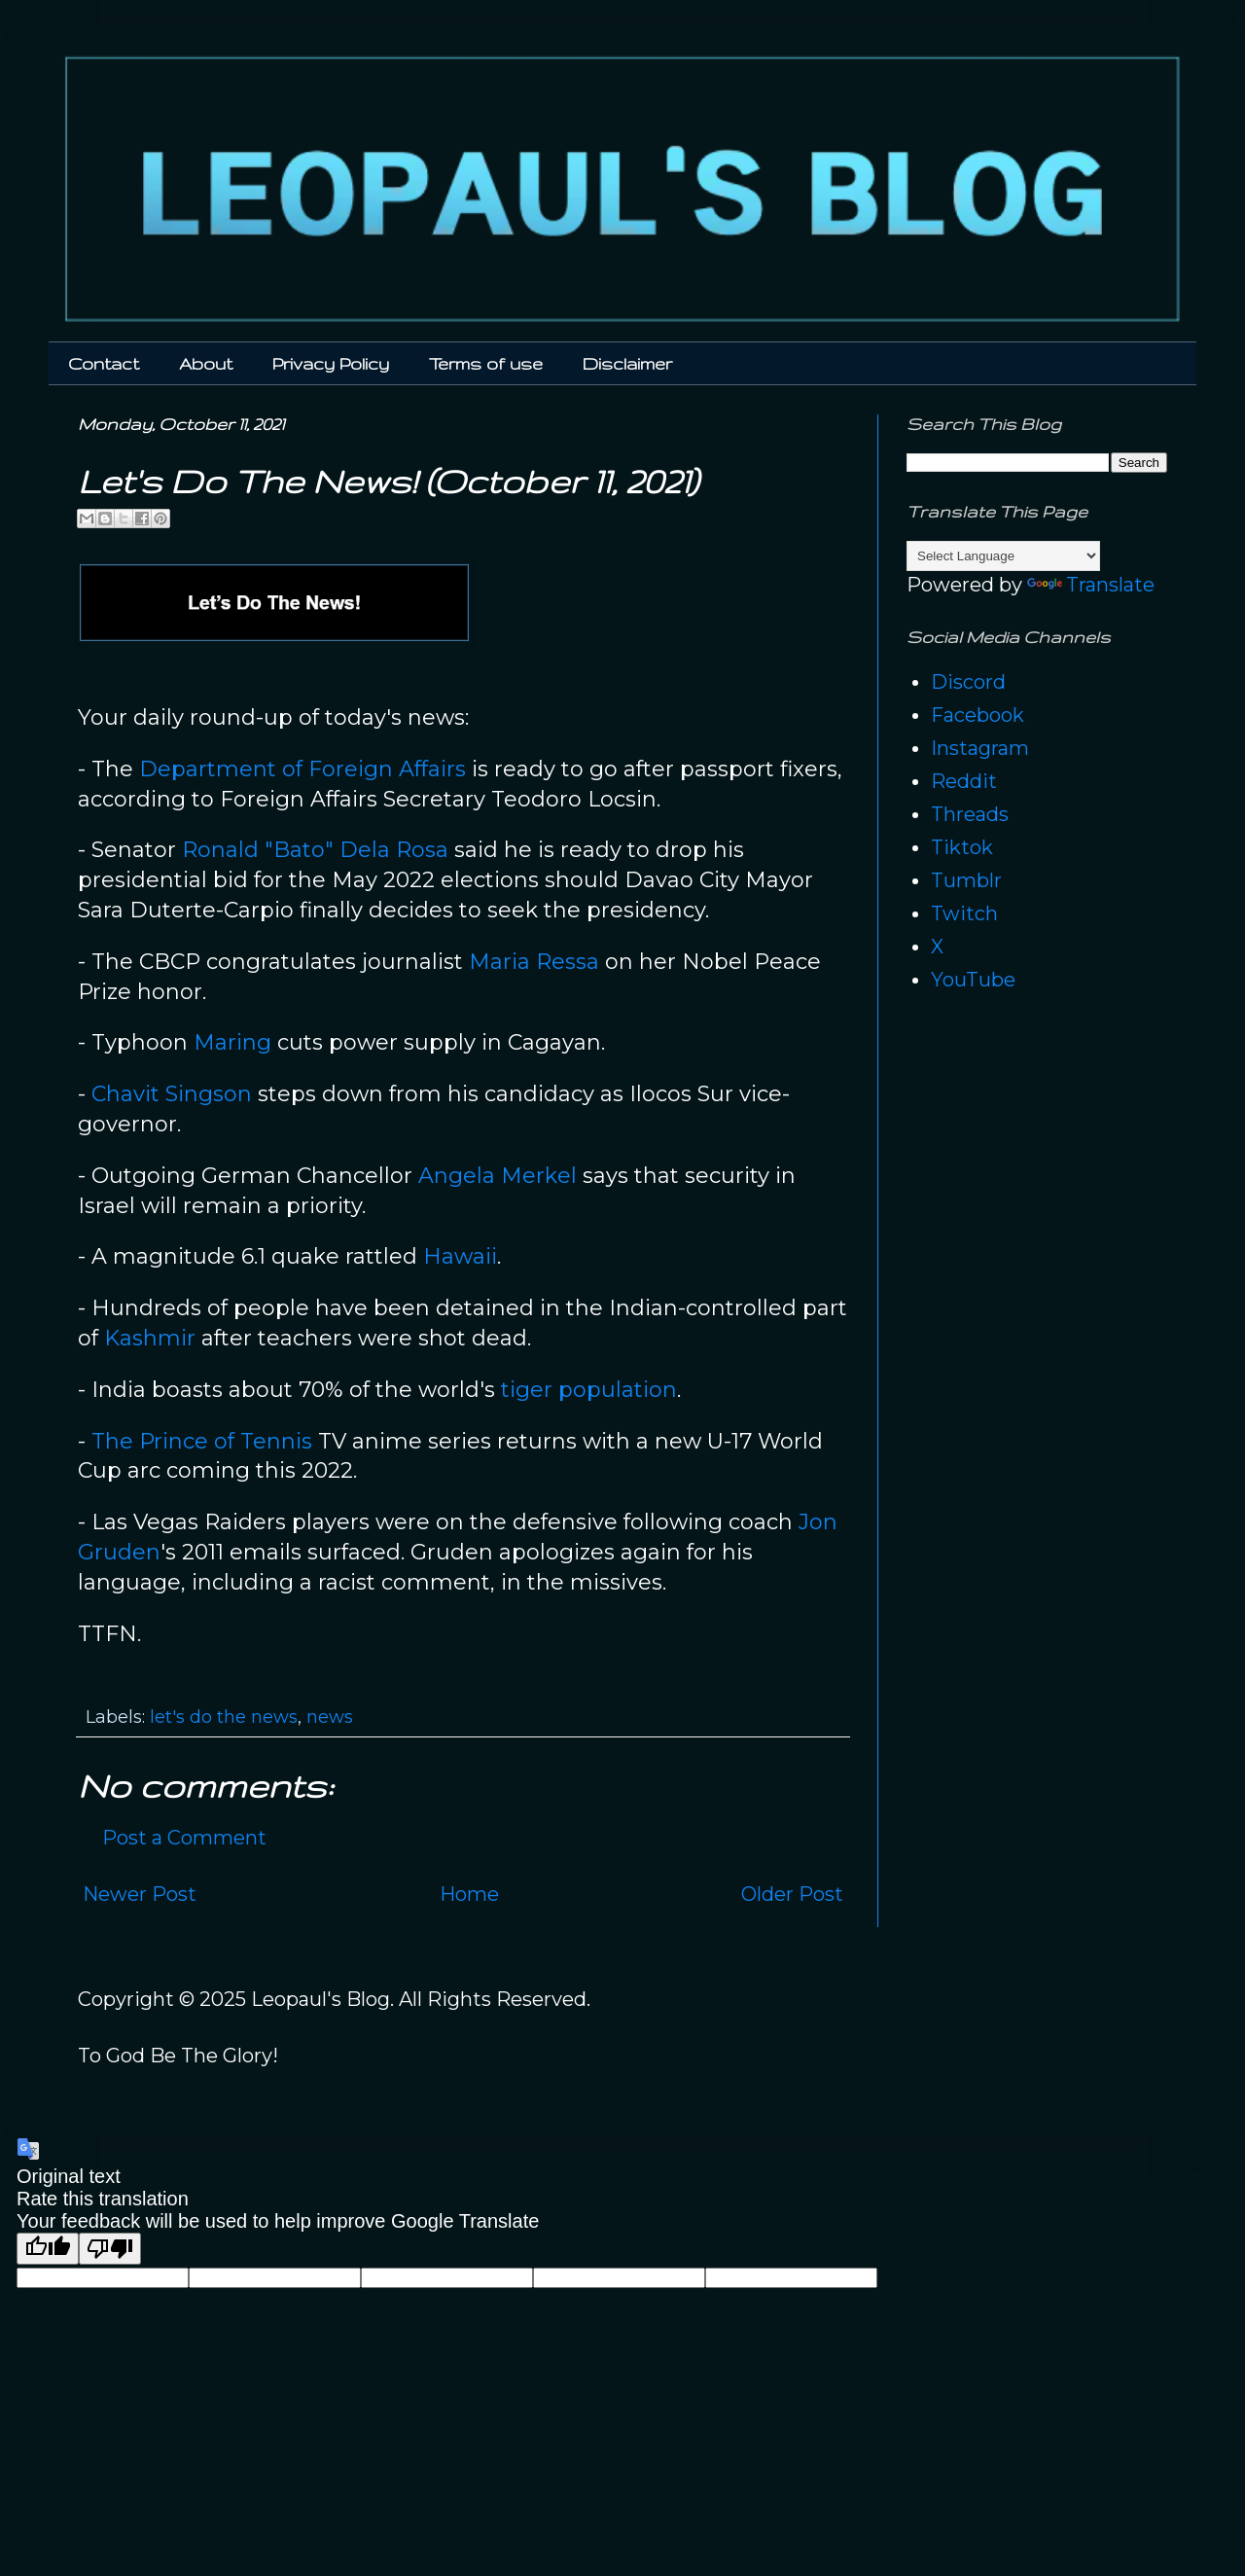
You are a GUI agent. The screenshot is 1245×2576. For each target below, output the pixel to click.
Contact (103, 363)
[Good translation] (48, 2249)
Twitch (964, 913)
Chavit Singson (171, 1094)
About (205, 363)
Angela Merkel (497, 1176)
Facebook (977, 715)
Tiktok (962, 847)
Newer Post (139, 1894)
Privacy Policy (330, 363)
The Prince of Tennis (201, 1441)
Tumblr (966, 880)
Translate (1091, 584)
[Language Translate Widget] (1003, 556)
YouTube (973, 979)
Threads (970, 814)
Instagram (980, 748)
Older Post (792, 1894)
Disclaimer (627, 363)
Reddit (964, 781)
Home (469, 1894)
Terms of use (486, 363)
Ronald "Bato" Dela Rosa (315, 850)
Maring (232, 1042)
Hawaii (460, 1256)
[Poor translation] (110, 2249)
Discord (968, 682)
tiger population (589, 1390)
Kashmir (150, 1338)
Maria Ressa (534, 961)
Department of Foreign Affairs (302, 769)
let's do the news (224, 1717)
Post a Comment (184, 1837)
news (329, 1717)
